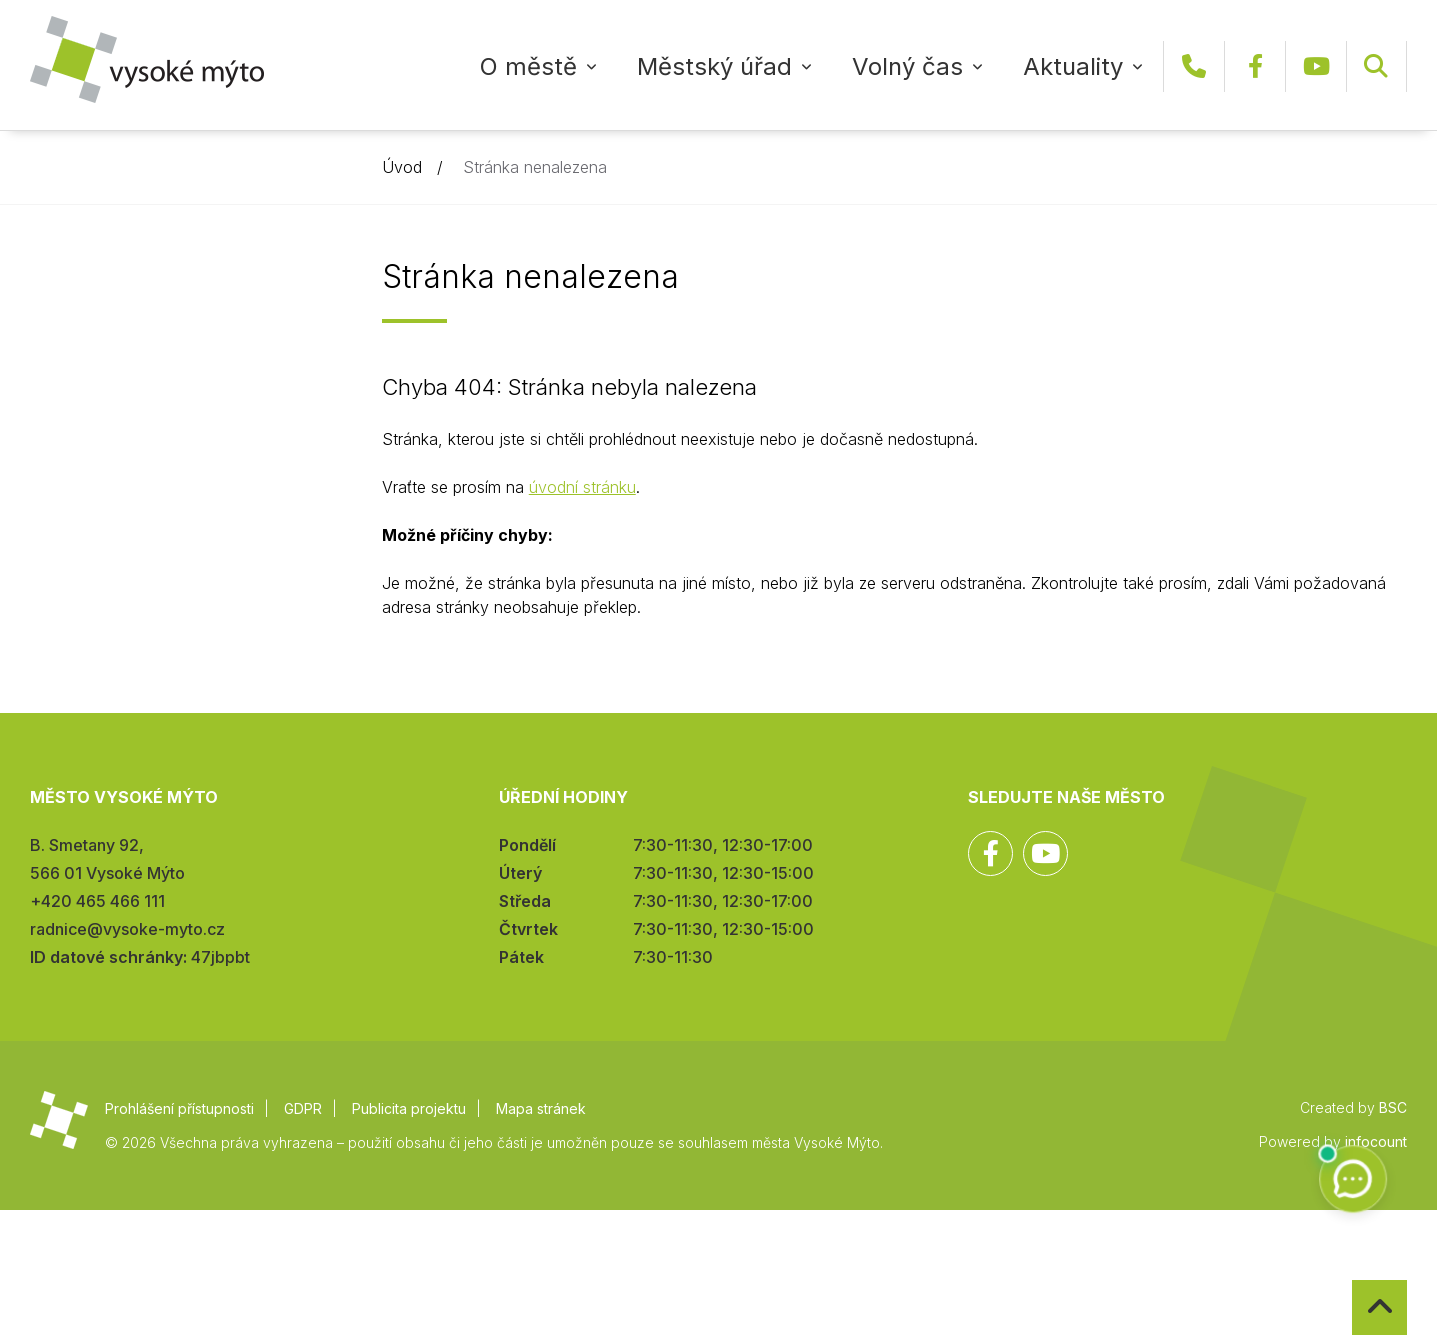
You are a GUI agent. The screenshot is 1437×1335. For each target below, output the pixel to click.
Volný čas (907, 66)
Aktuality (1073, 66)
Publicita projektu (409, 1108)
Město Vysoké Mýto (147, 59)
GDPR (303, 1108)
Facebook (1255, 66)
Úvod (402, 167)
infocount (1376, 1141)
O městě (528, 66)
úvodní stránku (582, 487)
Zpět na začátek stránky (1352, 1280)
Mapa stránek (541, 1108)
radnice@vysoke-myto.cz (127, 929)
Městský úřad (714, 66)
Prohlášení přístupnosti (179, 1108)
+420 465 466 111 (1194, 66)
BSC (1393, 1107)
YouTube (1316, 66)
